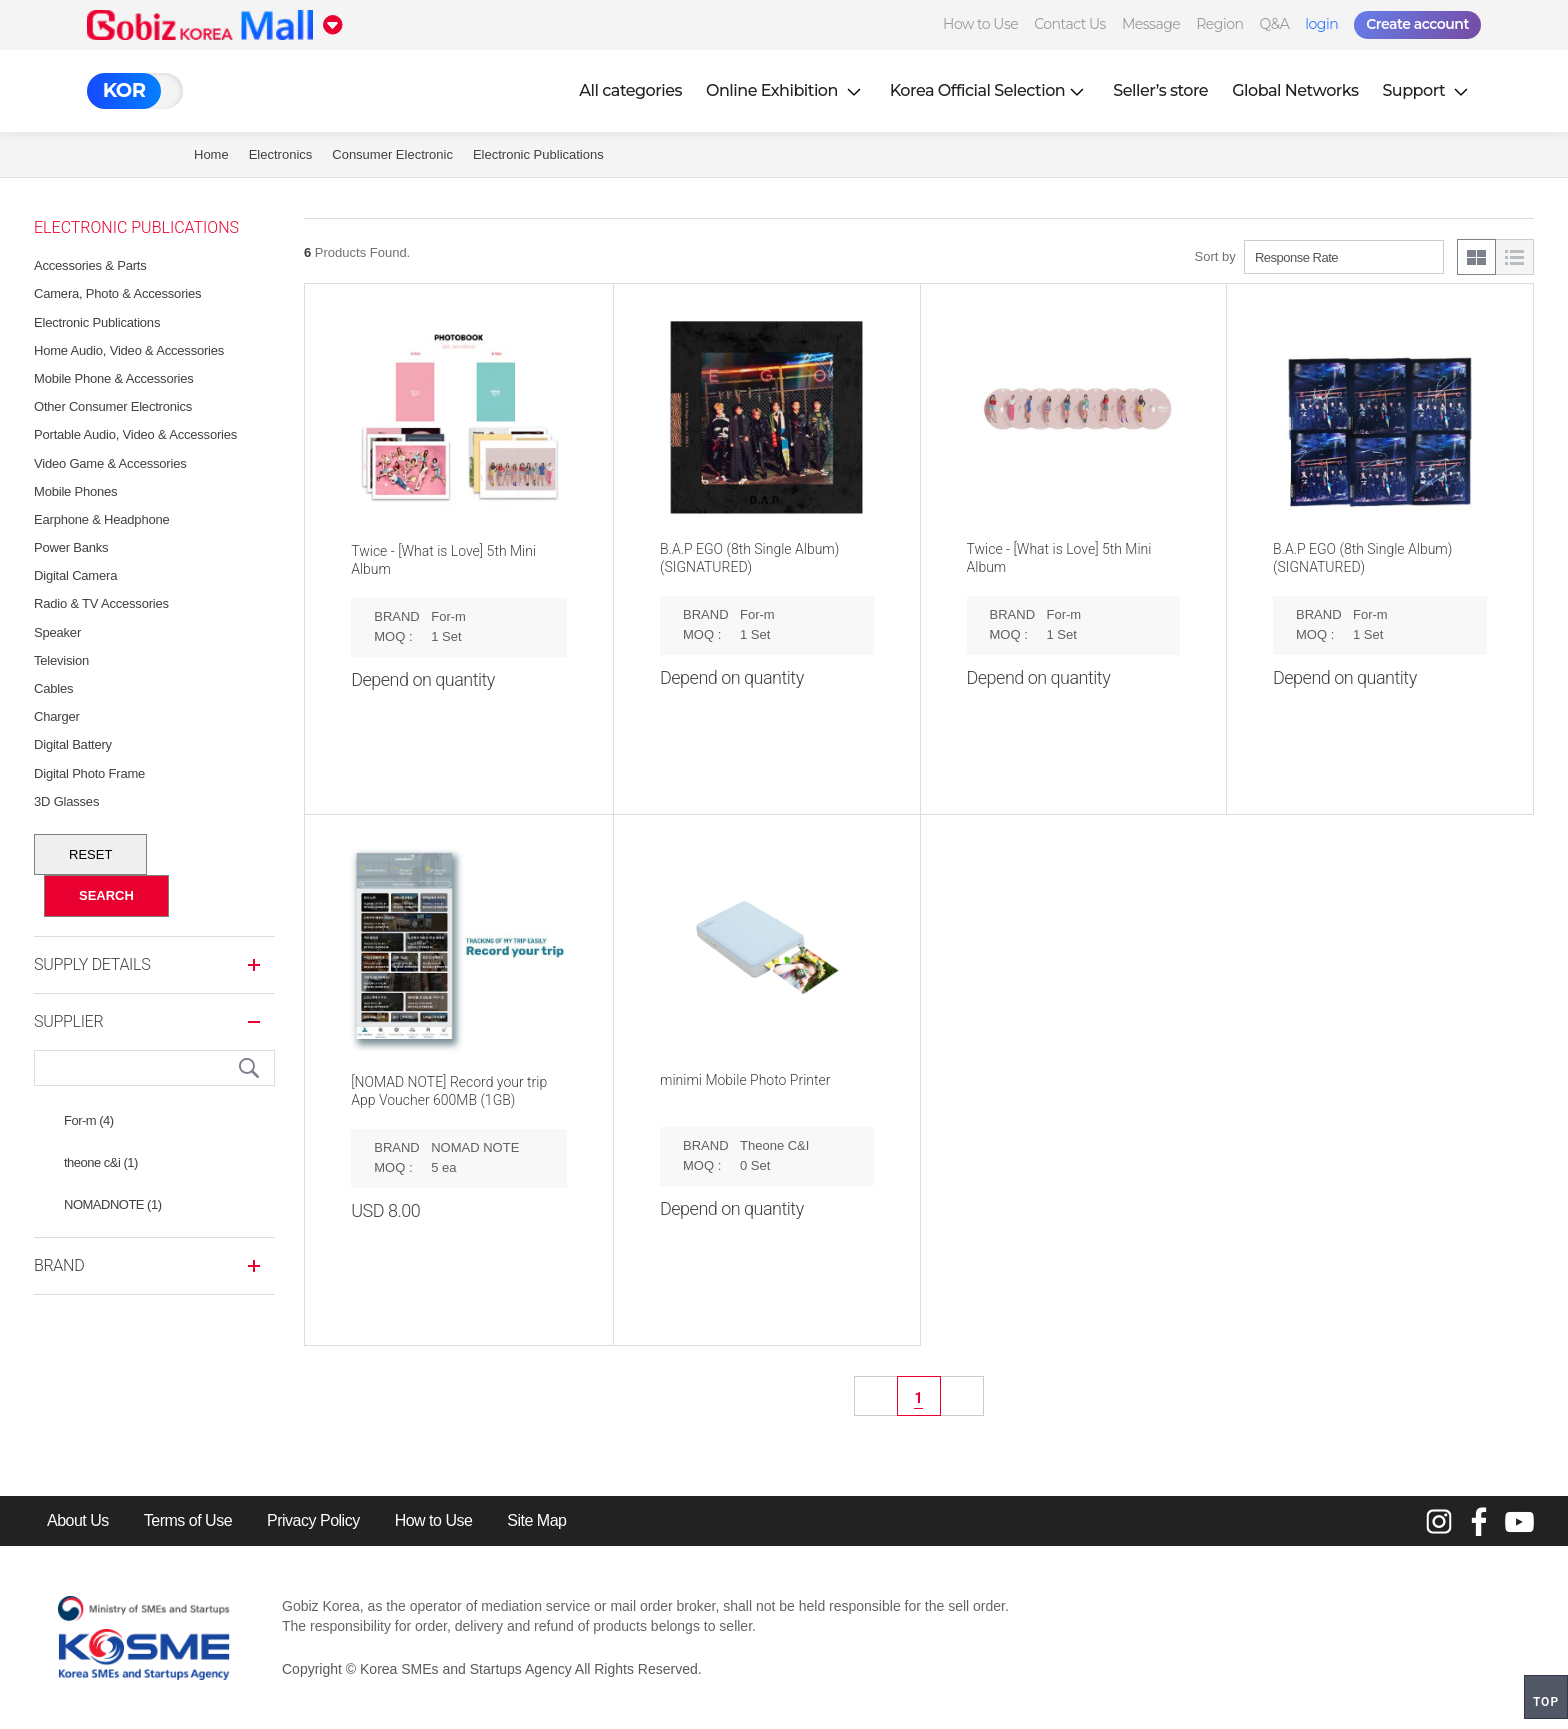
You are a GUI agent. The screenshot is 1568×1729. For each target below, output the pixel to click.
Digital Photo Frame (89, 773)
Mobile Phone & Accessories (114, 378)
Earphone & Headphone (102, 519)
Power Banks (71, 547)
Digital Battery (73, 744)
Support (1427, 90)
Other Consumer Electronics (113, 406)
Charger (57, 716)
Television (61, 660)
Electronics (281, 154)
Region (1219, 24)
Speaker (57, 632)
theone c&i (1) (101, 1162)
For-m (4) (89, 1120)
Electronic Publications (538, 154)
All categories (630, 90)
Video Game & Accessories (110, 463)
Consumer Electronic (392, 154)
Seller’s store (1160, 90)
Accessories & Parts (90, 265)
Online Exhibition (786, 90)
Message (1151, 24)
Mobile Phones (75, 491)
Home (211, 154)
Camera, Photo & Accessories (117, 293)
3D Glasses (66, 801)
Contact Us (1070, 24)
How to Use (980, 24)
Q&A (1274, 24)
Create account (1417, 24)
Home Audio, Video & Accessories (129, 350)
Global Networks (1295, 90)
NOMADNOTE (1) (113, 1204)
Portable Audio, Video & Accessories (135, 434)
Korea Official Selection (990, 90)
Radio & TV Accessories (101, 603)
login (1321, 24)
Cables (53, 688)
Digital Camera (75, 575)
